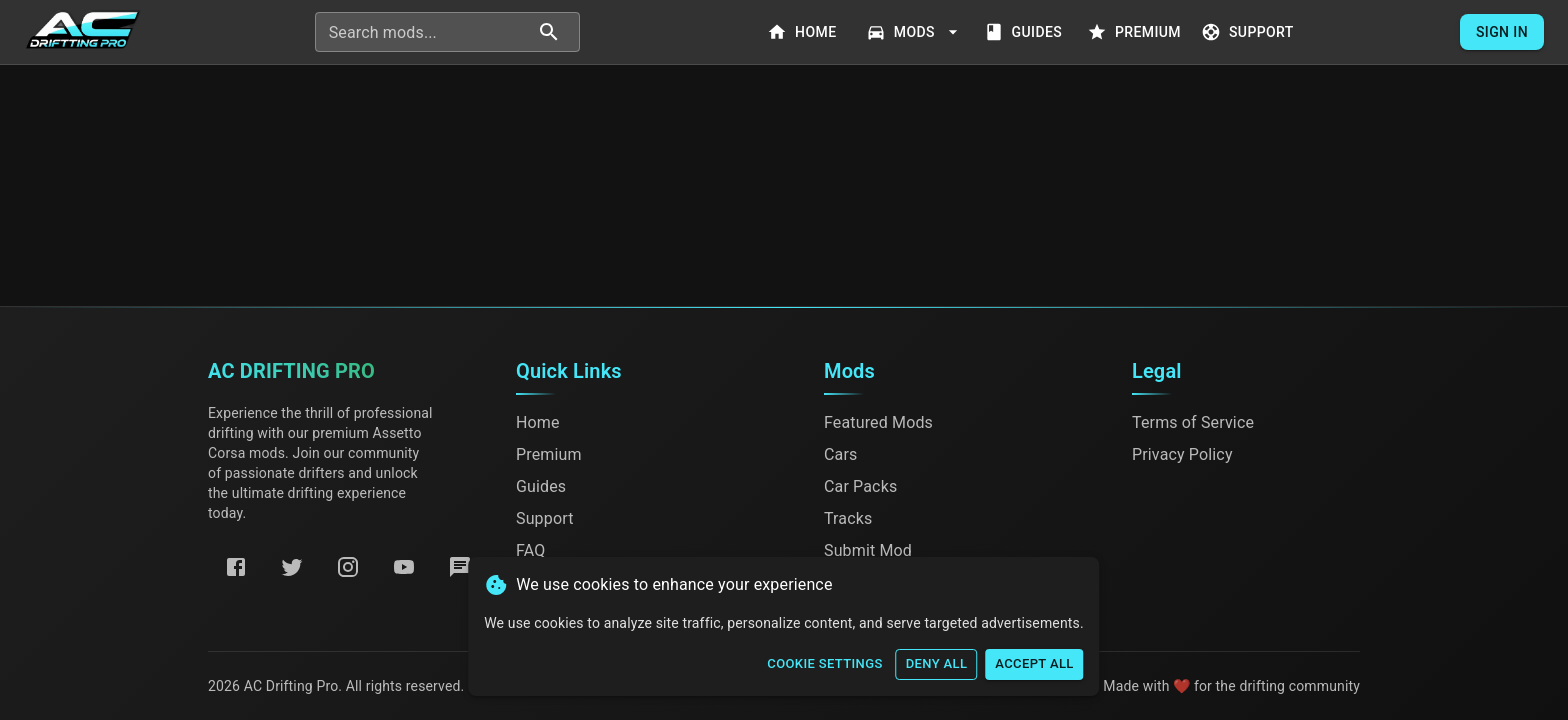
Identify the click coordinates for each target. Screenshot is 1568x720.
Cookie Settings (824, 664)
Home (804, 32)
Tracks (848, 518)
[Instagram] (348, 567)
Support (1249, 32)
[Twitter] (292, 567)
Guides (1025, 32)
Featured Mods (878, 422)
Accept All (1034, 664)
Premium (1136, 32)
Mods (914, 32)
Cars (840, 454)
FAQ (530, 550)
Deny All (937, 664)
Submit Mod (868, 550)
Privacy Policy (1182, 454)
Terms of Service (1193, 422)
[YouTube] (404, 567)
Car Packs (860, 486)
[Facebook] (236, 567)
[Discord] (460, 567)
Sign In (1502, 32)
